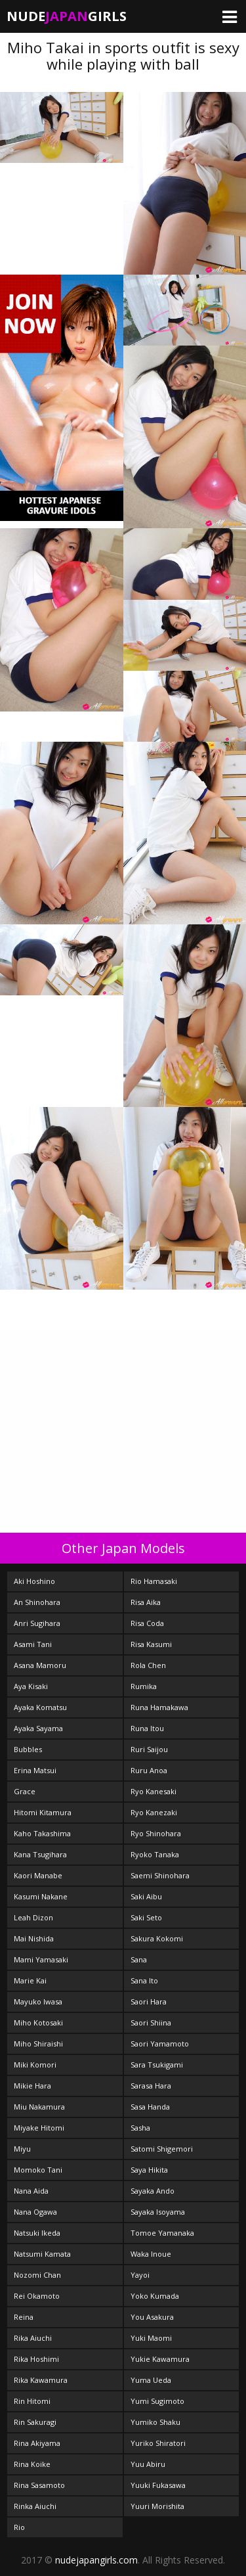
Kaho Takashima (42, 1833)
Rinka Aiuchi (35, 2506)
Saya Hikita (149, 2170)
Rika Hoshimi (36, 2359)
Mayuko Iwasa (38, 2001)
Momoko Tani (38, 2170)
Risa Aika (146, 1602)
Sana (139, 1959)
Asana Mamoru (40, 1665)
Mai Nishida (34, 1938)
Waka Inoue (151, 2254)
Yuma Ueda (151, 2380)
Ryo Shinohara (156, 1833)
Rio (19, 2527)
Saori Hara (149, 2001)
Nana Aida (31, 2191)
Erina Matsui (35, 1770)
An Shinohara (37, 1602)
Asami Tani (33, 1644)
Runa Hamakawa (159, 1707)
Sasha (140, 2128)
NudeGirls (67, 16)
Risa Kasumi (151, 1644)
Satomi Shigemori (162, 2149)
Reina (23, 2317)
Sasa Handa (150, 2107)
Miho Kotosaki (38, 2022)
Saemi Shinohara (160, 1875)
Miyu (22, 2149)
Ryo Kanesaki (153, 1791)
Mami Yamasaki (41, 1959)
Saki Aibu (146, 1896)
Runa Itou (147, 1728)
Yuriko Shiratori (158, 2443)
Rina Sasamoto (39, 2485)
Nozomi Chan (37, 2275)
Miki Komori (35, 2064)
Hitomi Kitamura (43, 1812)
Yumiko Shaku (155, 2422)
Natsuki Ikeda (37, 2233)
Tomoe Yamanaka (162, 2233)
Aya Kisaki (31, 1686)
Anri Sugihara (37, 1623)
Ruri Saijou (149, 1749)
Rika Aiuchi (33, 2338)
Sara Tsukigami (157, 2064)
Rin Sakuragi (35, 2422)
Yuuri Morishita (157, 2506)
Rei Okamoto (37, 2296)
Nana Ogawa (35, 2212)
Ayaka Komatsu (40, 1707)
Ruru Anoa (149, 1770)
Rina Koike (32, 2464)
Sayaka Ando (152, 2191)
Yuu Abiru (148, 2464)
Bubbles (28, 1749)
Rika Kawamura (41, 2380)
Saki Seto (146, 1917)
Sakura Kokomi (157, 1938)
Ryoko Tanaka (155, 1854)
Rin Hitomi (32, 2401)
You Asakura (152, 2317)
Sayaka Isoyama (158, 2212)
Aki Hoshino (34, 1581)
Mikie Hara (32, 2085)
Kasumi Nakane (41, 1896)
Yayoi (140, 2275)
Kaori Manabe (38, 1875)
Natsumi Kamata (42, 2254)
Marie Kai (30, 1980)
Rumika (144, 1686)
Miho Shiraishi (38, 2043)
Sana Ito (144, 1980)
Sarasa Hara (151, 2085)
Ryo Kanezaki (154, 1812)
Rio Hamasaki (154, 1581)
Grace (24, 1791)
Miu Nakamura (39, 2107)
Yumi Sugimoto (157, 2401)
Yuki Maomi (151, 2338)
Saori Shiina (151, 2022)
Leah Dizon (33, 1917)
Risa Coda (147, 1623)
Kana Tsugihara (40, 1854)
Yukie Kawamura (160, 2359)
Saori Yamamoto (160, 2043)
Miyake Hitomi (39, 2128)
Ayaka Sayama (38, 1728)
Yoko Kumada (155, 2296)
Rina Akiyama (37, 2443)
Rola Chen (148, 1665)
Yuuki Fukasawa (158, 2485)
